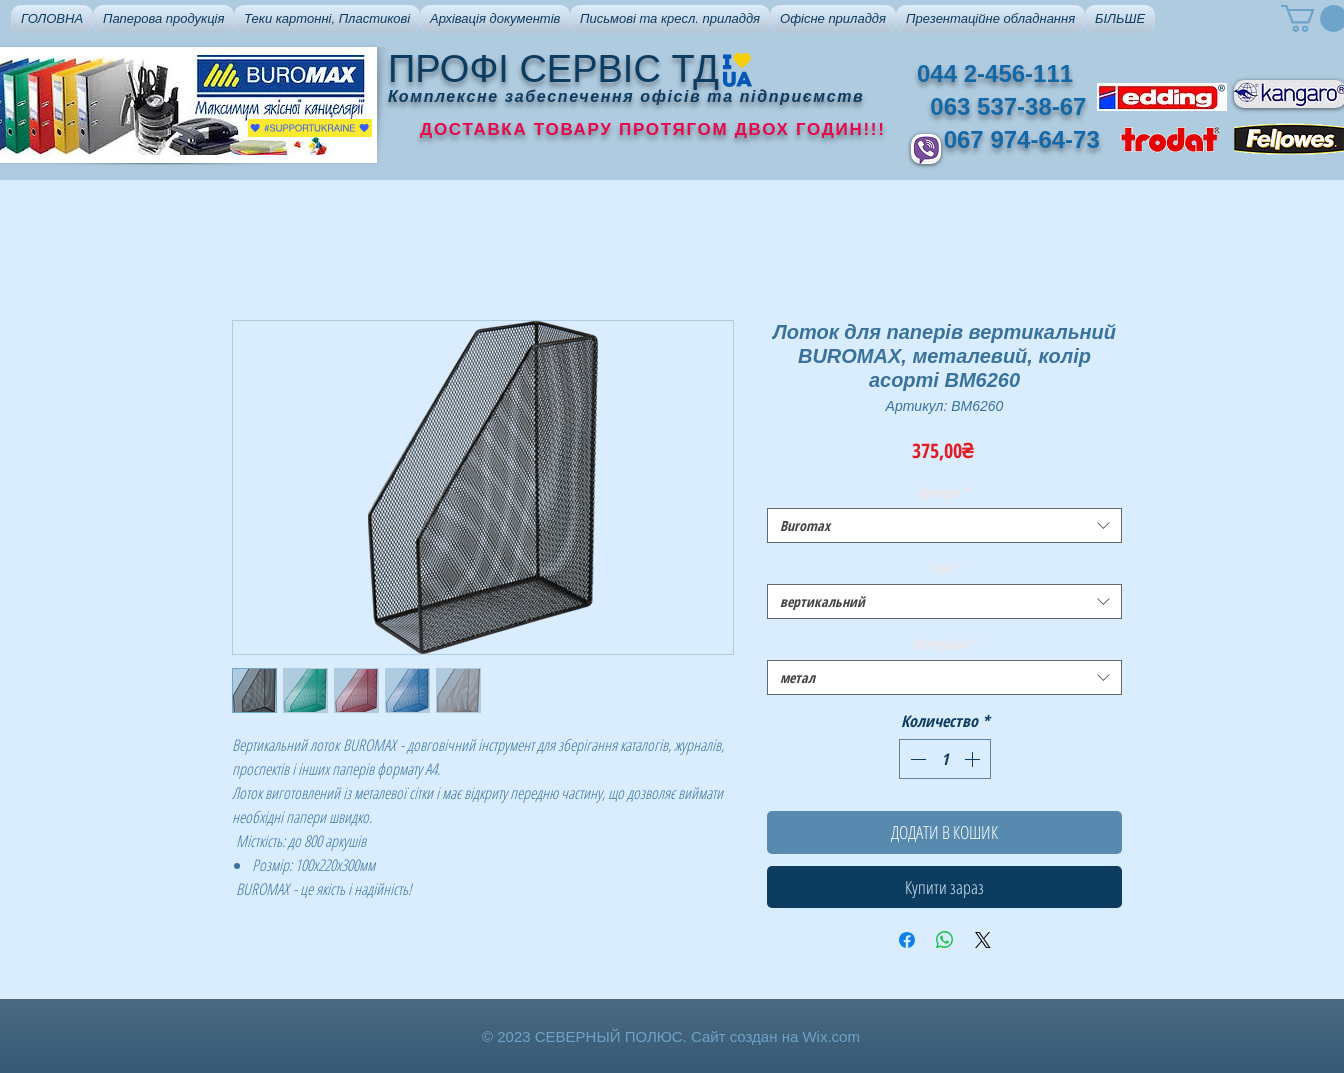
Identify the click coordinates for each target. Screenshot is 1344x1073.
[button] (163, 19)
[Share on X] (983, 940)
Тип (945, 567)
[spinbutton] (945, 759)
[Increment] (974, 759)
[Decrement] (916, 759)
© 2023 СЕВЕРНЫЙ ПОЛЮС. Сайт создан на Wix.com (671, 1036)
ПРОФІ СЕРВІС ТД (553, 69)
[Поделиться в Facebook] (907, 940)
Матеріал (944, 643)
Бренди (944, 491)
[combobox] (944, 525)
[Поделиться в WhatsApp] (945, 940)
